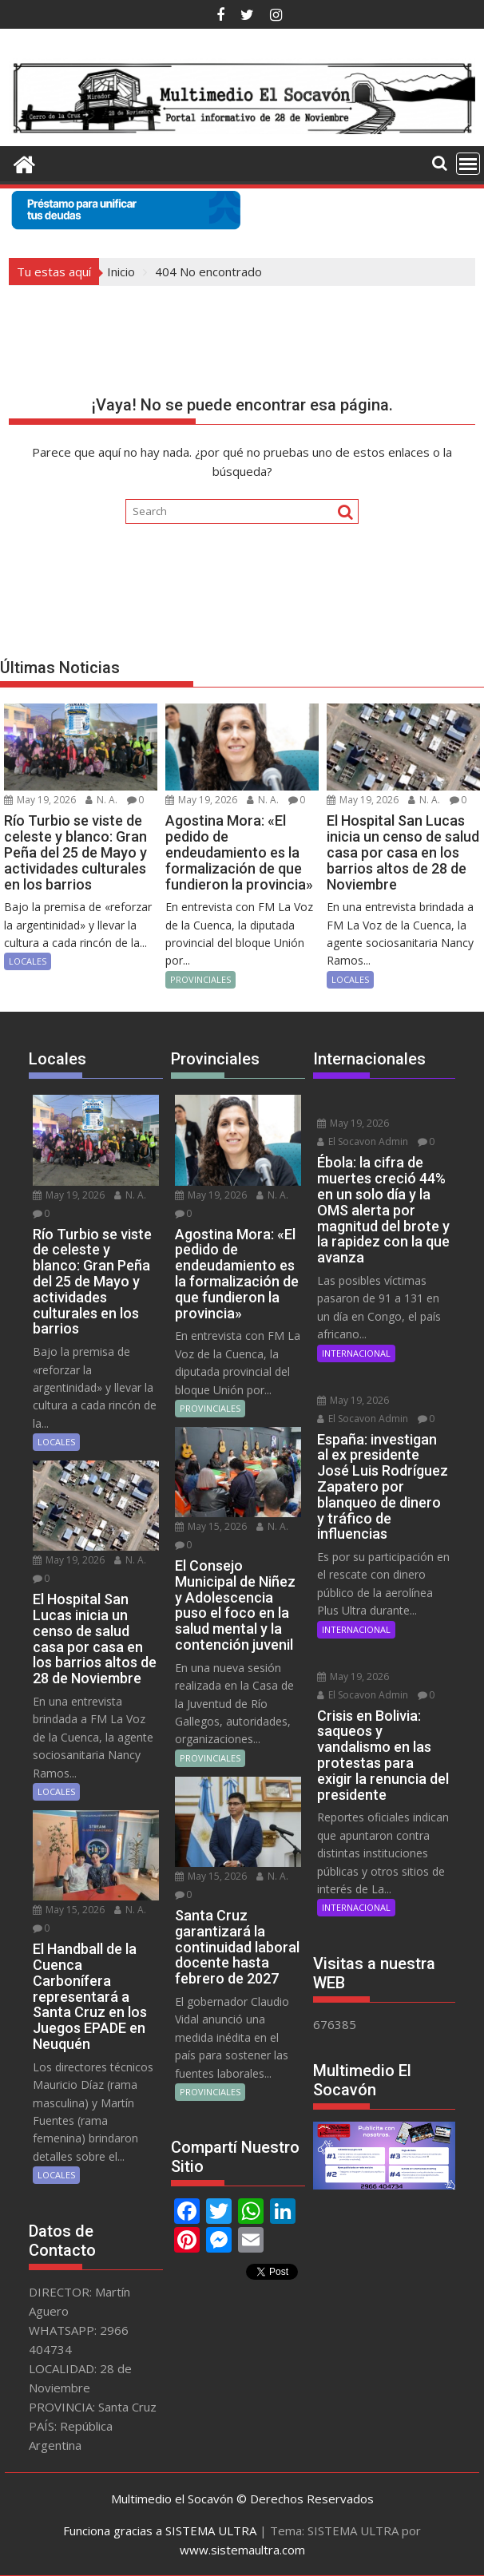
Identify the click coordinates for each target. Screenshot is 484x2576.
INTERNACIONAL (356, 1353)
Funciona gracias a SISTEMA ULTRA (159, 2530)
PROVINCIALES (200, 979)
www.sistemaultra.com (242, 2550)
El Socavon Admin (362, 1141)
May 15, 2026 (69, 1909)
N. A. (101, 799)
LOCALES (27, 961)
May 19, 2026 (40, 799)
